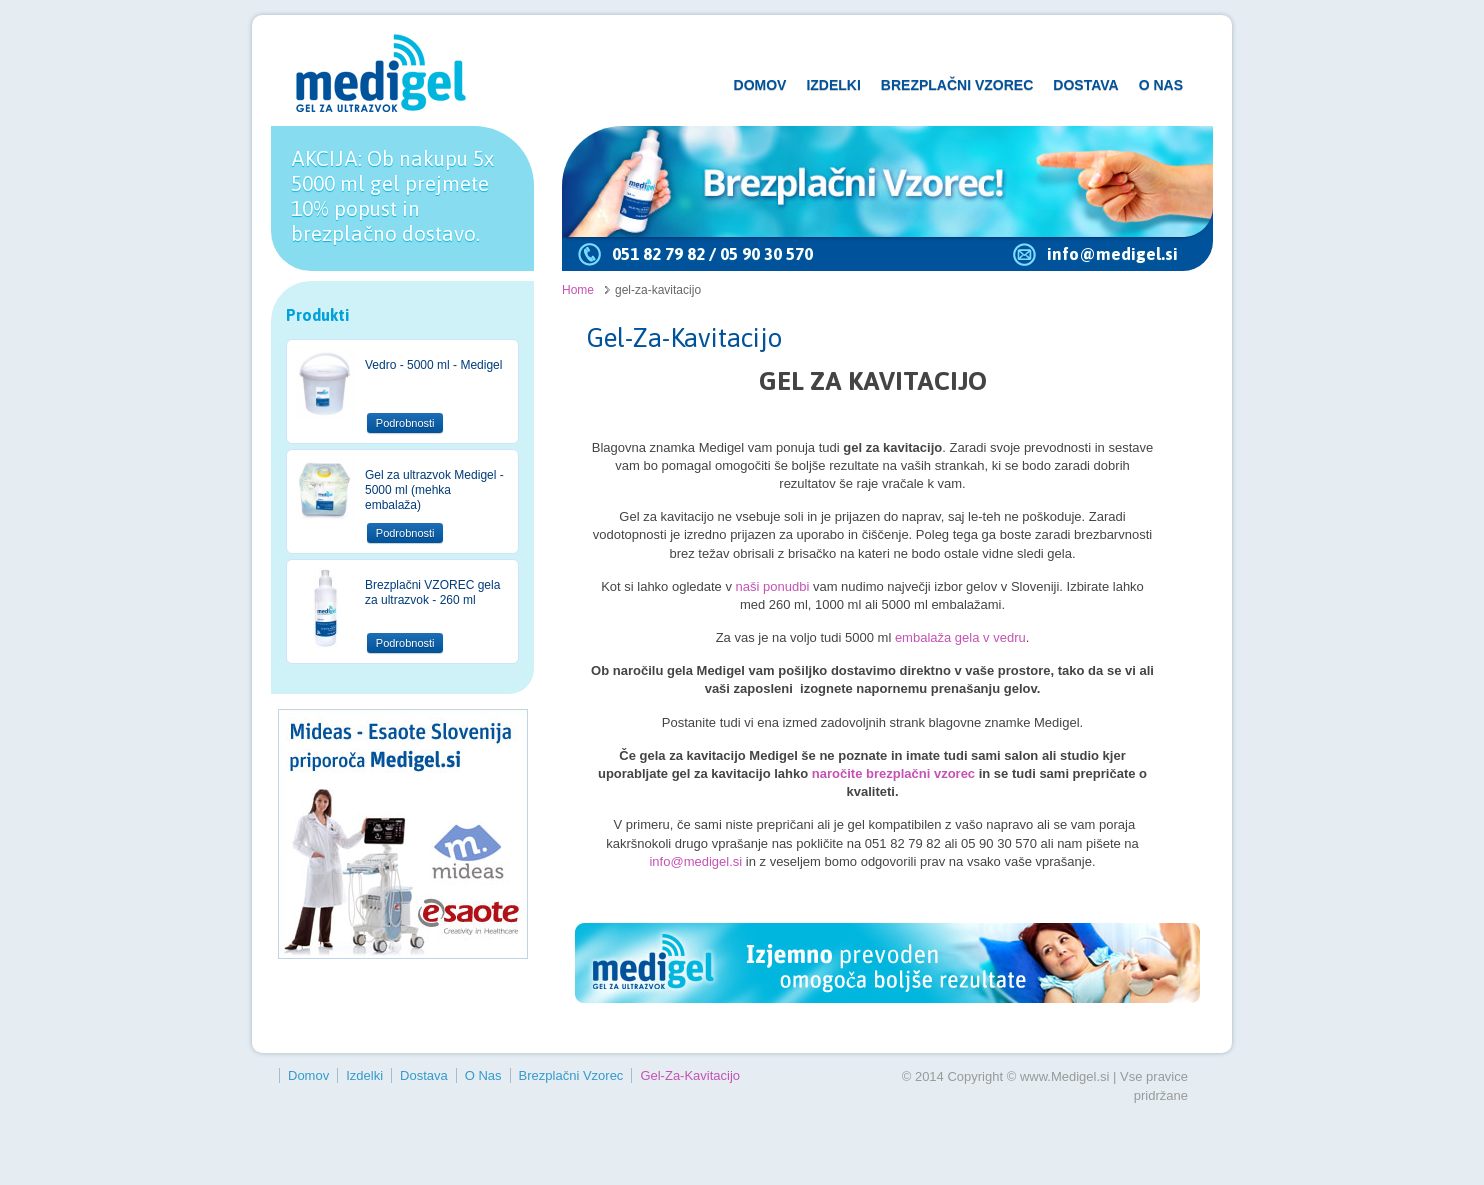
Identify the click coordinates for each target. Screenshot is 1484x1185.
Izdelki (833, 85)
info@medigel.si (1112, 254)
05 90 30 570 (766, 254)
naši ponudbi (770, 586)
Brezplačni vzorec (957, 85)
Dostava (1085, 85)
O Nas (1161, 85)
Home (578, 290)
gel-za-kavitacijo (690, 1075)
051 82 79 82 (658, 254)
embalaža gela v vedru (960, 637)
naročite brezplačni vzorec (893, 773)
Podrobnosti (405, 423)
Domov (760, 85)
